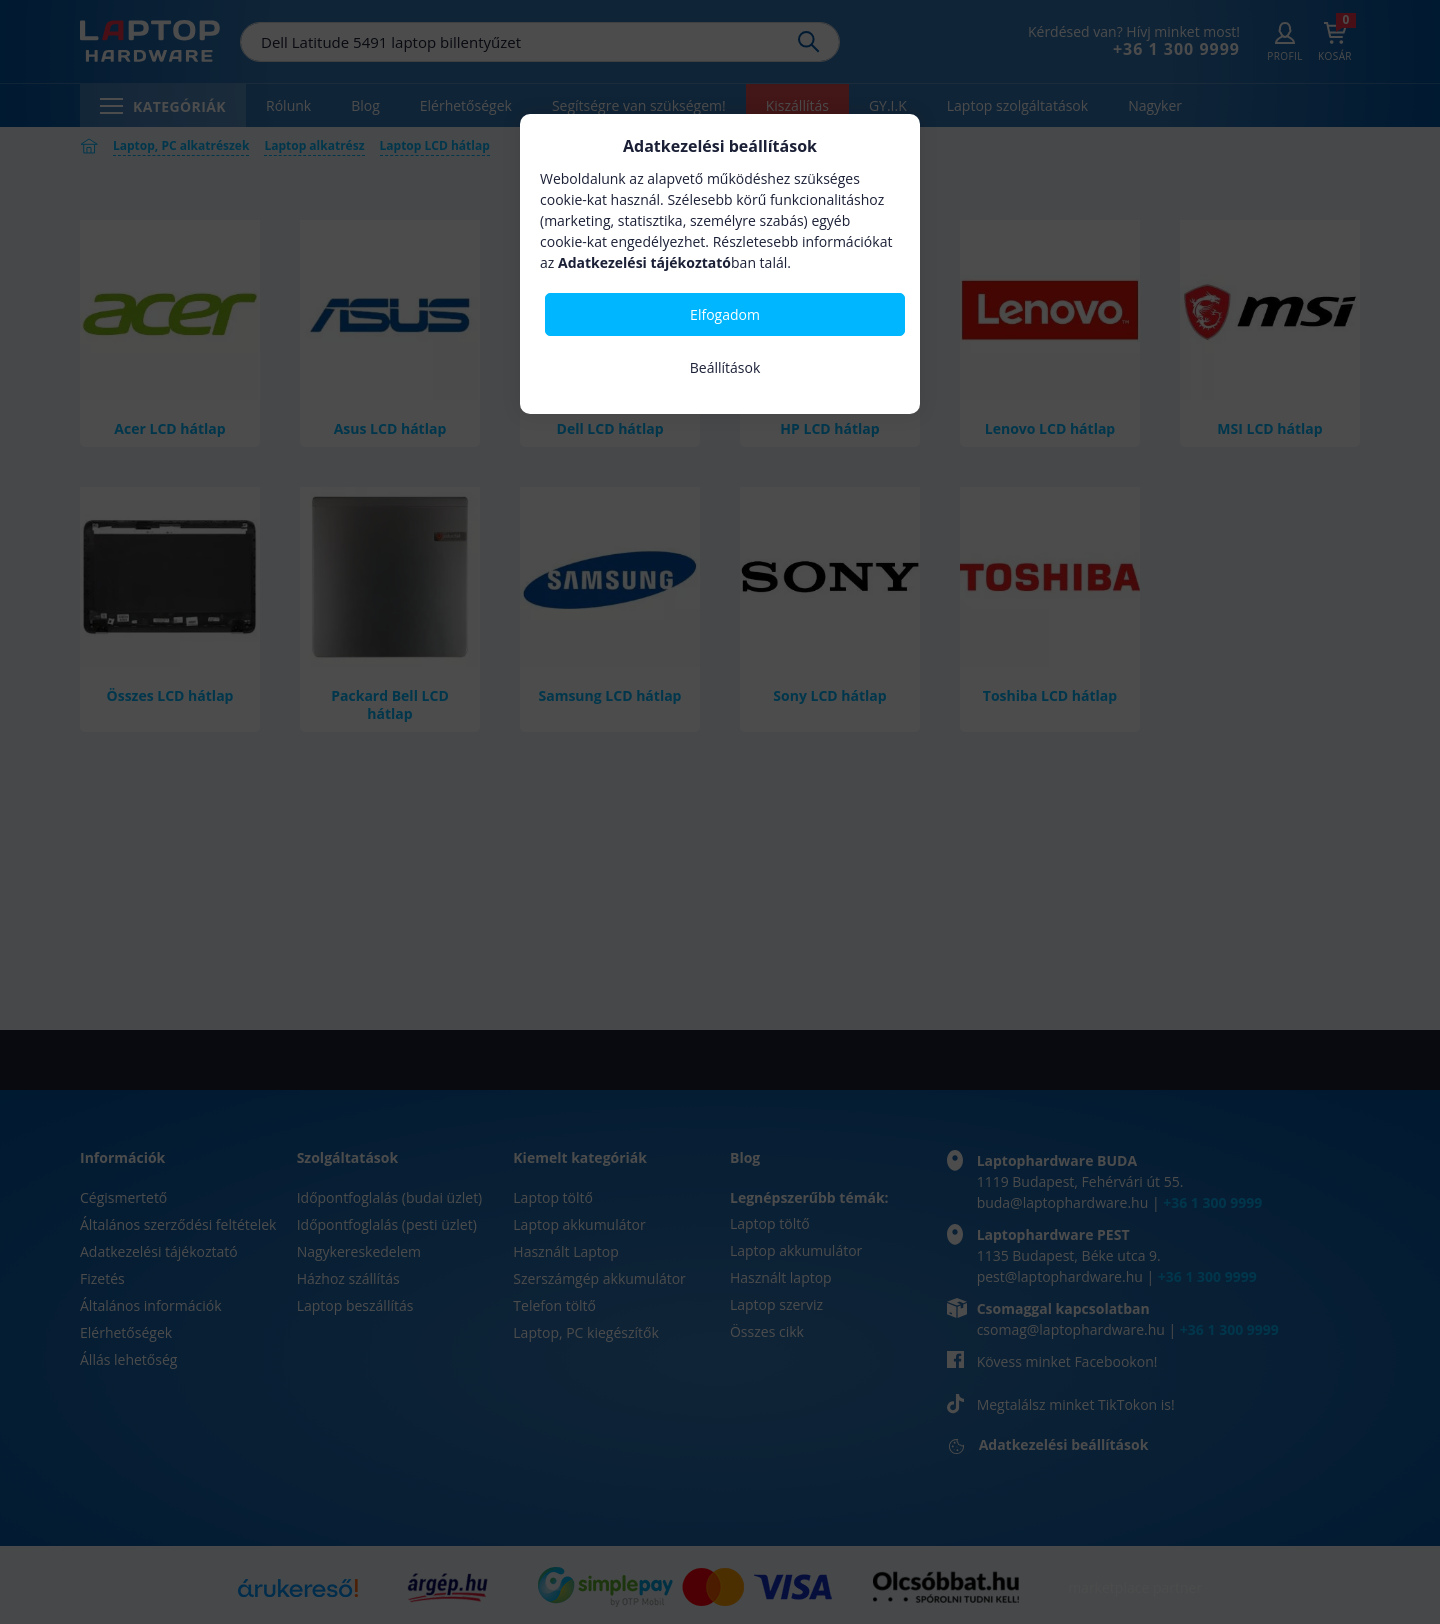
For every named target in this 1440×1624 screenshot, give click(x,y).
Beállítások (725, 367)
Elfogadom (725, 314)
